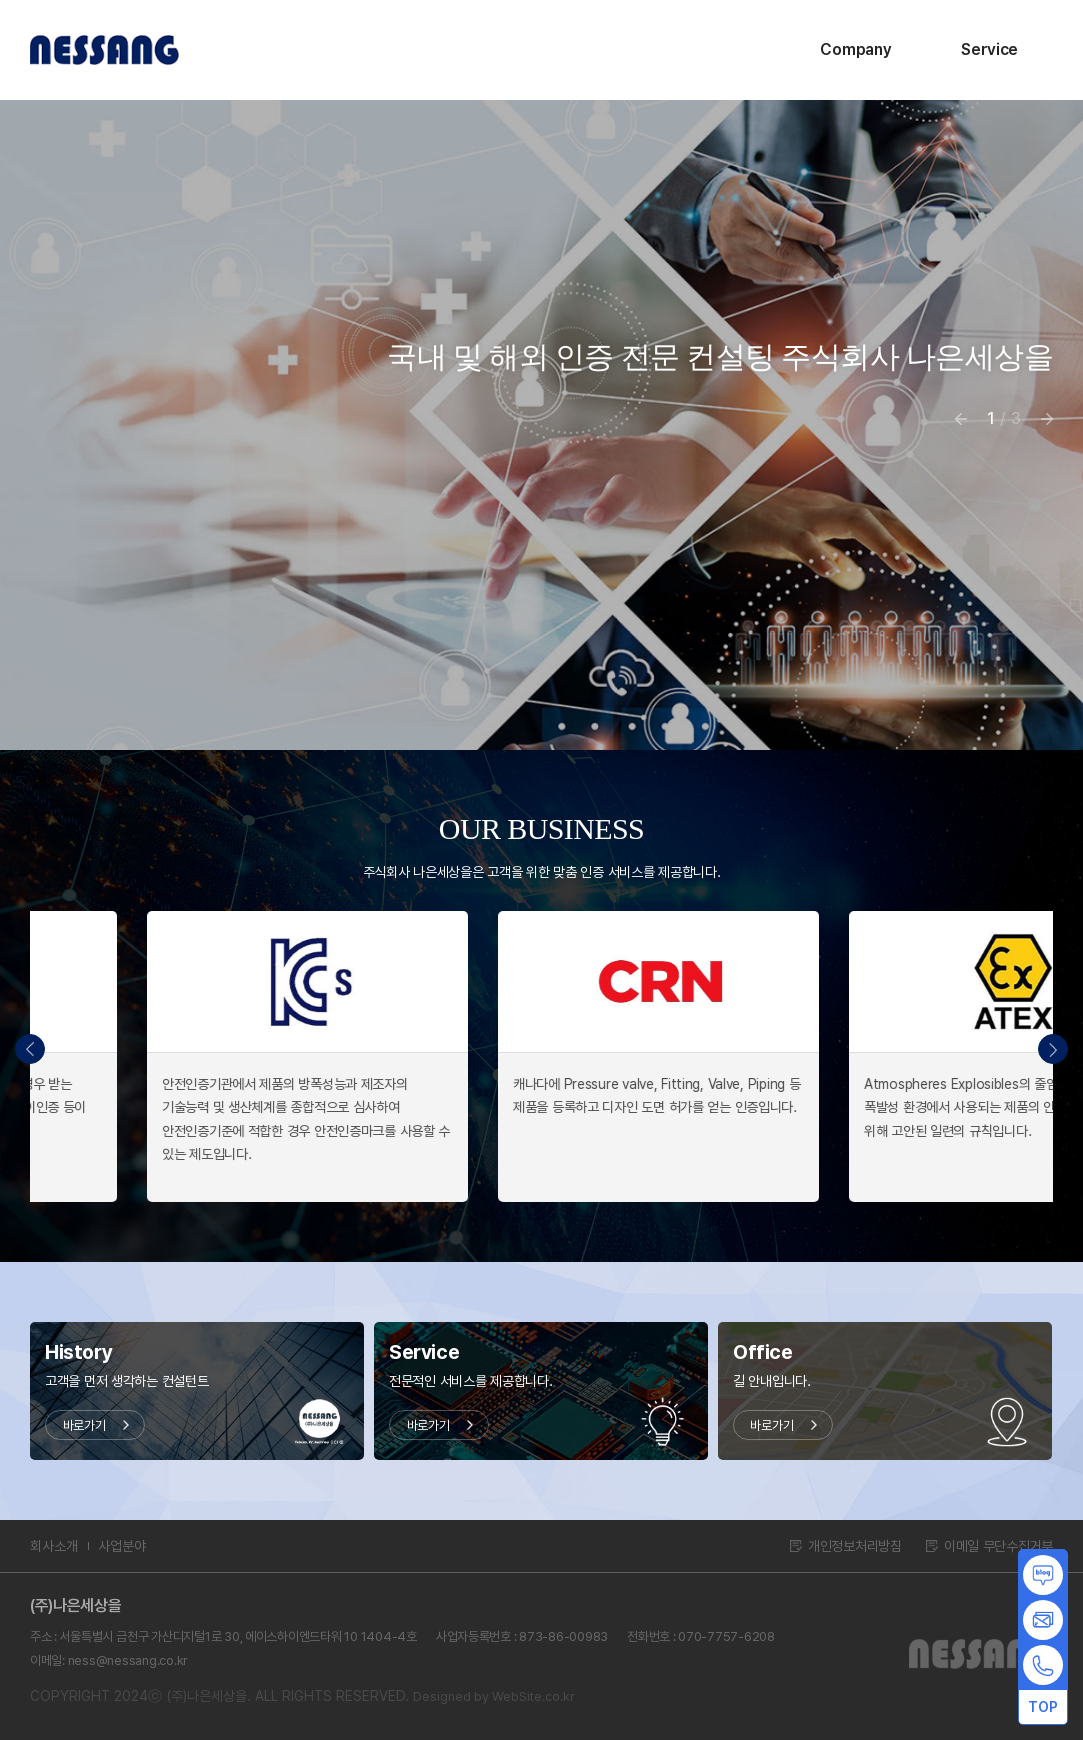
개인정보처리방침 (855, 1546)
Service (989, 49)
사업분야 (122, 1546)
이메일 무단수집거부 (998, 1546)
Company (855, 49)
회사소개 (54, 1546)
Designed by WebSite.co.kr (494, 1696)
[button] (1053, 1049)
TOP (1042, 1707)
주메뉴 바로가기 (0, 0)
